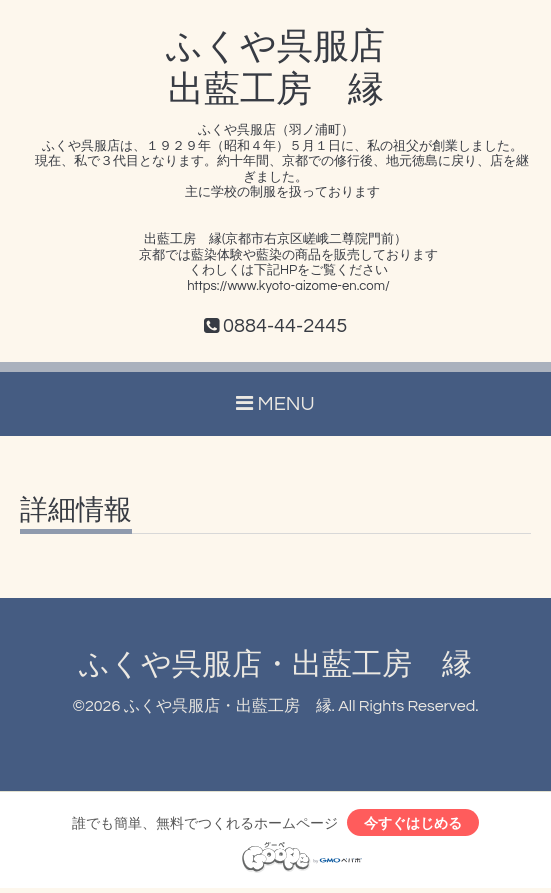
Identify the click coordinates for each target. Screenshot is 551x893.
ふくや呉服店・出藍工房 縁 (275, 664)
